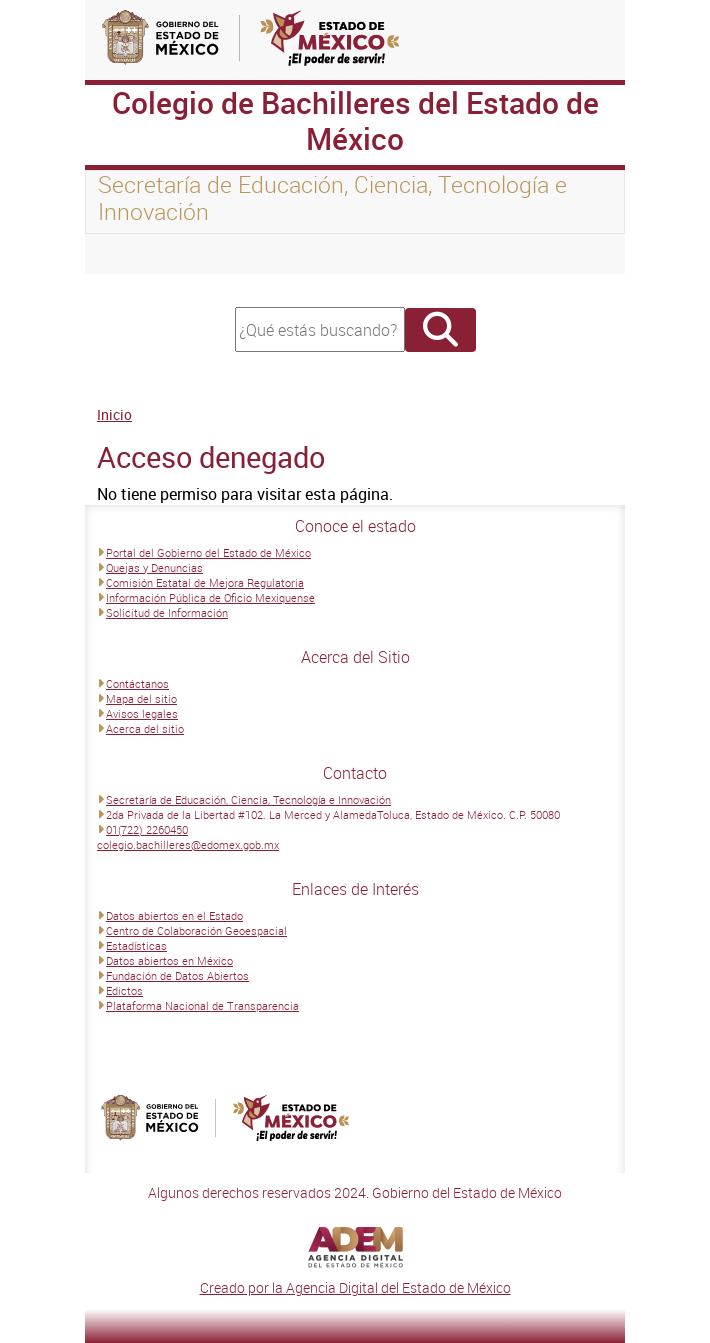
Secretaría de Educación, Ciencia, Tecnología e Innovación (248, 799)
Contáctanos (137, 683)
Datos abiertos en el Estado (174, 915)
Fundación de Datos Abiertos (177, 975)
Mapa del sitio (141, 698)
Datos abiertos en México (169, 960)
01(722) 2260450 (147, 829)
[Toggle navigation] (125, 254)
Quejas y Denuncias (154, 567)
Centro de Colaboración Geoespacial (196, 930)
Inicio (114, 414)
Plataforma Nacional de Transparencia (202, 1005)
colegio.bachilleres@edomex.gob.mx (188, 844)
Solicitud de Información (167, 612)
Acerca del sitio (145, 728)
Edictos (124, 990)
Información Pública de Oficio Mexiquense (210, 597)
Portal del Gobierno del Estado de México (208, 552)
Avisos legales (142, 713)
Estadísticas (136, 945)
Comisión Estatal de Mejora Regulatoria (205, 582)
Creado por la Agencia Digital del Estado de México (355, 1287)
